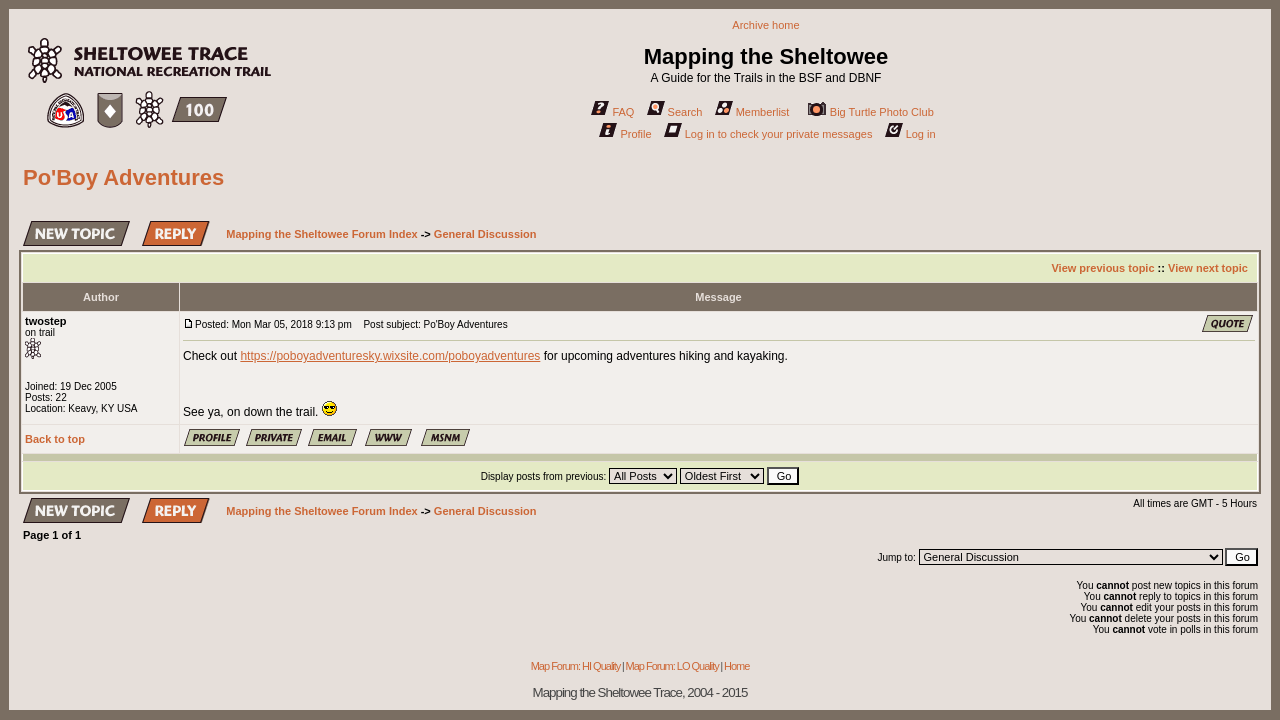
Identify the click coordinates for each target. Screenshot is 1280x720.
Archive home (765, 25)
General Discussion (485, 234)
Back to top (55, 439)
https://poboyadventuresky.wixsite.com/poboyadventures (390, 356)
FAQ (612, 112)
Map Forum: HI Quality (576, 666)
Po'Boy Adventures (123, 177)
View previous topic (1102, 268)
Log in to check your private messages (768, 134)
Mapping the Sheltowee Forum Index (321, 234)
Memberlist (752, 112)
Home (736, 666)
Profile (625, 134)
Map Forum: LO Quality (671, 666)
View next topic (1208, 268)
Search (675, 112)
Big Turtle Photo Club (871, 112)
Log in (910, 134)
